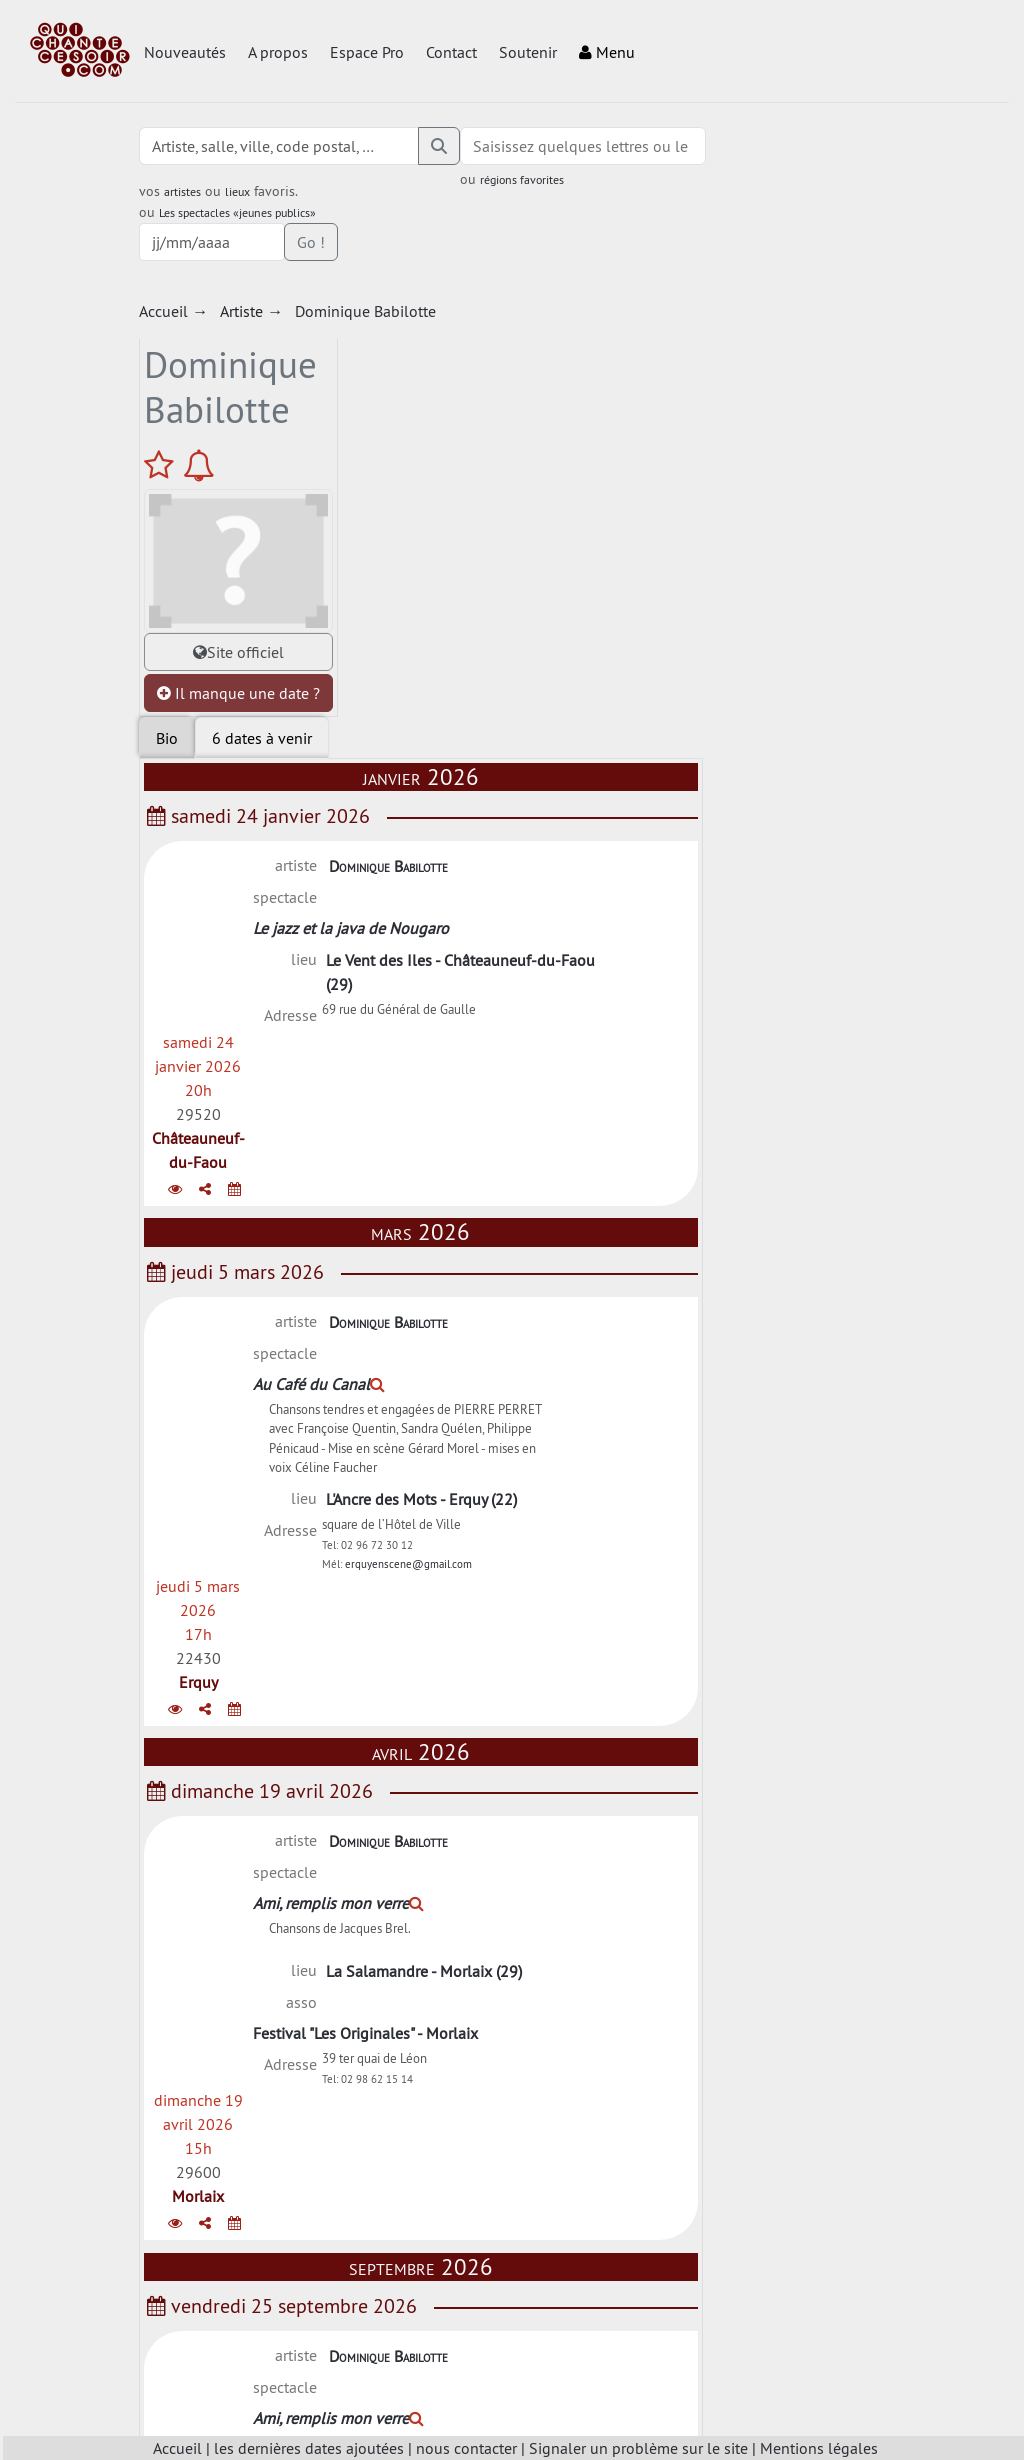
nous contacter (466, 2448)
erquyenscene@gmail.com (599, 965)
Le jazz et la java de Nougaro (587, 450)
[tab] (450, 290)
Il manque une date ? (235, 624)
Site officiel (234, 571)
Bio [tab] (355, 290)
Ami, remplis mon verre (574, 1155)
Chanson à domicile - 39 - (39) (595, 1575)
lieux (240, 191)
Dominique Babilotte (556, 418)
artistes (185, 191)
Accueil (177, 2448)
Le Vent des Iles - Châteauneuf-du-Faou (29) (628, 494)
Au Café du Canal (555, 731)
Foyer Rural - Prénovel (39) (584, 2149)
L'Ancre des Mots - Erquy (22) (589, 888)
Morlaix (829, 1215)
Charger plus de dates (604, 2276)
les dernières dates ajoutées (309, 2448)
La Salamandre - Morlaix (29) (592, 1227)
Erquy (828, 791)
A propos (278, 52)
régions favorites (512, 179)
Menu (607, 52)
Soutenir (528, 52)
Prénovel (829, 2161)
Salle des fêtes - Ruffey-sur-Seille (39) (623, 1858)
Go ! (855, 146)
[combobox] (573, 146)
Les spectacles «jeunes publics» (240, 212)
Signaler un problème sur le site (638, 2448)
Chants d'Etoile (540, 1890)
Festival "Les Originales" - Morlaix (601, 1259)
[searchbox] (573, 146)
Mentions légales (819, 2448)
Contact (451, 52)
